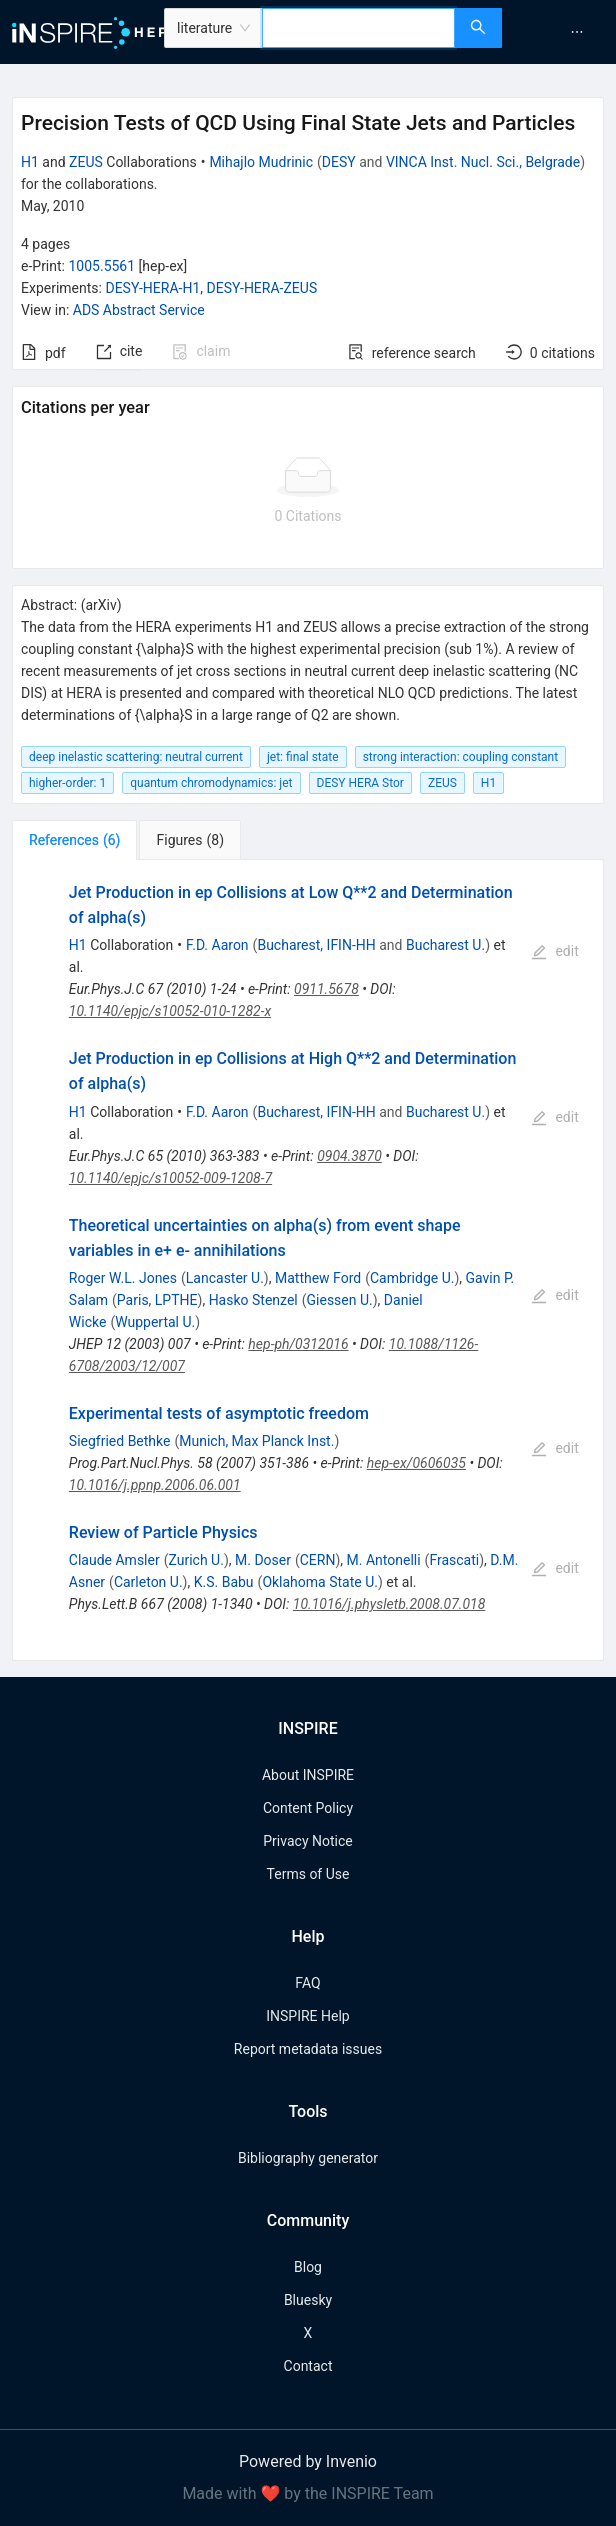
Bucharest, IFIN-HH (316, 945)
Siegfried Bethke (120, 1441)
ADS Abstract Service (139, 310)
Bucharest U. (445, 945)
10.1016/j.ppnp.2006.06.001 (155, 1485)
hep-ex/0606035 (416, 1463)
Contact (308, 2366)
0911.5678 (326, 989)
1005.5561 (101, 266)
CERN (318, 1560)
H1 (30, 162)
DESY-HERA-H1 (152, 288)
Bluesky (308, 2300)
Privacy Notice (307, 1841)
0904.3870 (349, 1156)
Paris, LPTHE (157, 1300)
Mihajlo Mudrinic (261, 162)
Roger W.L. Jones (123, 1278)
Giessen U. (340, 1300)
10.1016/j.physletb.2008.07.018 (389, 1604)
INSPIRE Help (307, 2016)
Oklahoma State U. (320, 1582)
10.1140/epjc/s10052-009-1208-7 (170, 1178)
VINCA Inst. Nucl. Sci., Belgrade (483, 162)
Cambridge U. (412, 1278)
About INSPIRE (308, 1775)
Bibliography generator (308, 2158)
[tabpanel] (308, 1260)
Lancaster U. (225, 1278)
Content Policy (308, 1808)
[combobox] (358, 28)
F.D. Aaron (217, 945)
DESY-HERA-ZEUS (262, 288)
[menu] (561, 32)
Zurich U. (195, 1560)
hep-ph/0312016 (298, 1344)
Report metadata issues (308, 2049)
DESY (339, 162)
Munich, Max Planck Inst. (256, 1441)
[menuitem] (577, 32)
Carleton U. (148, 1582)
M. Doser (263, 1560)
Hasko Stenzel (253, 1300)
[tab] (74, 840)
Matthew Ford (318, 1278)
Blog (308, 2267)
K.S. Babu (224, 1582)
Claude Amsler (114, 1560)
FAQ (307, 1983)
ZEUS (86, 162)
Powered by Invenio (308, 2461)
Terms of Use (308, 1874)
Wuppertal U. (155, 1322)
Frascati (454, 1560)
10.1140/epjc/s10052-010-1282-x (170, 1011)
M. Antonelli (384, 1560)
